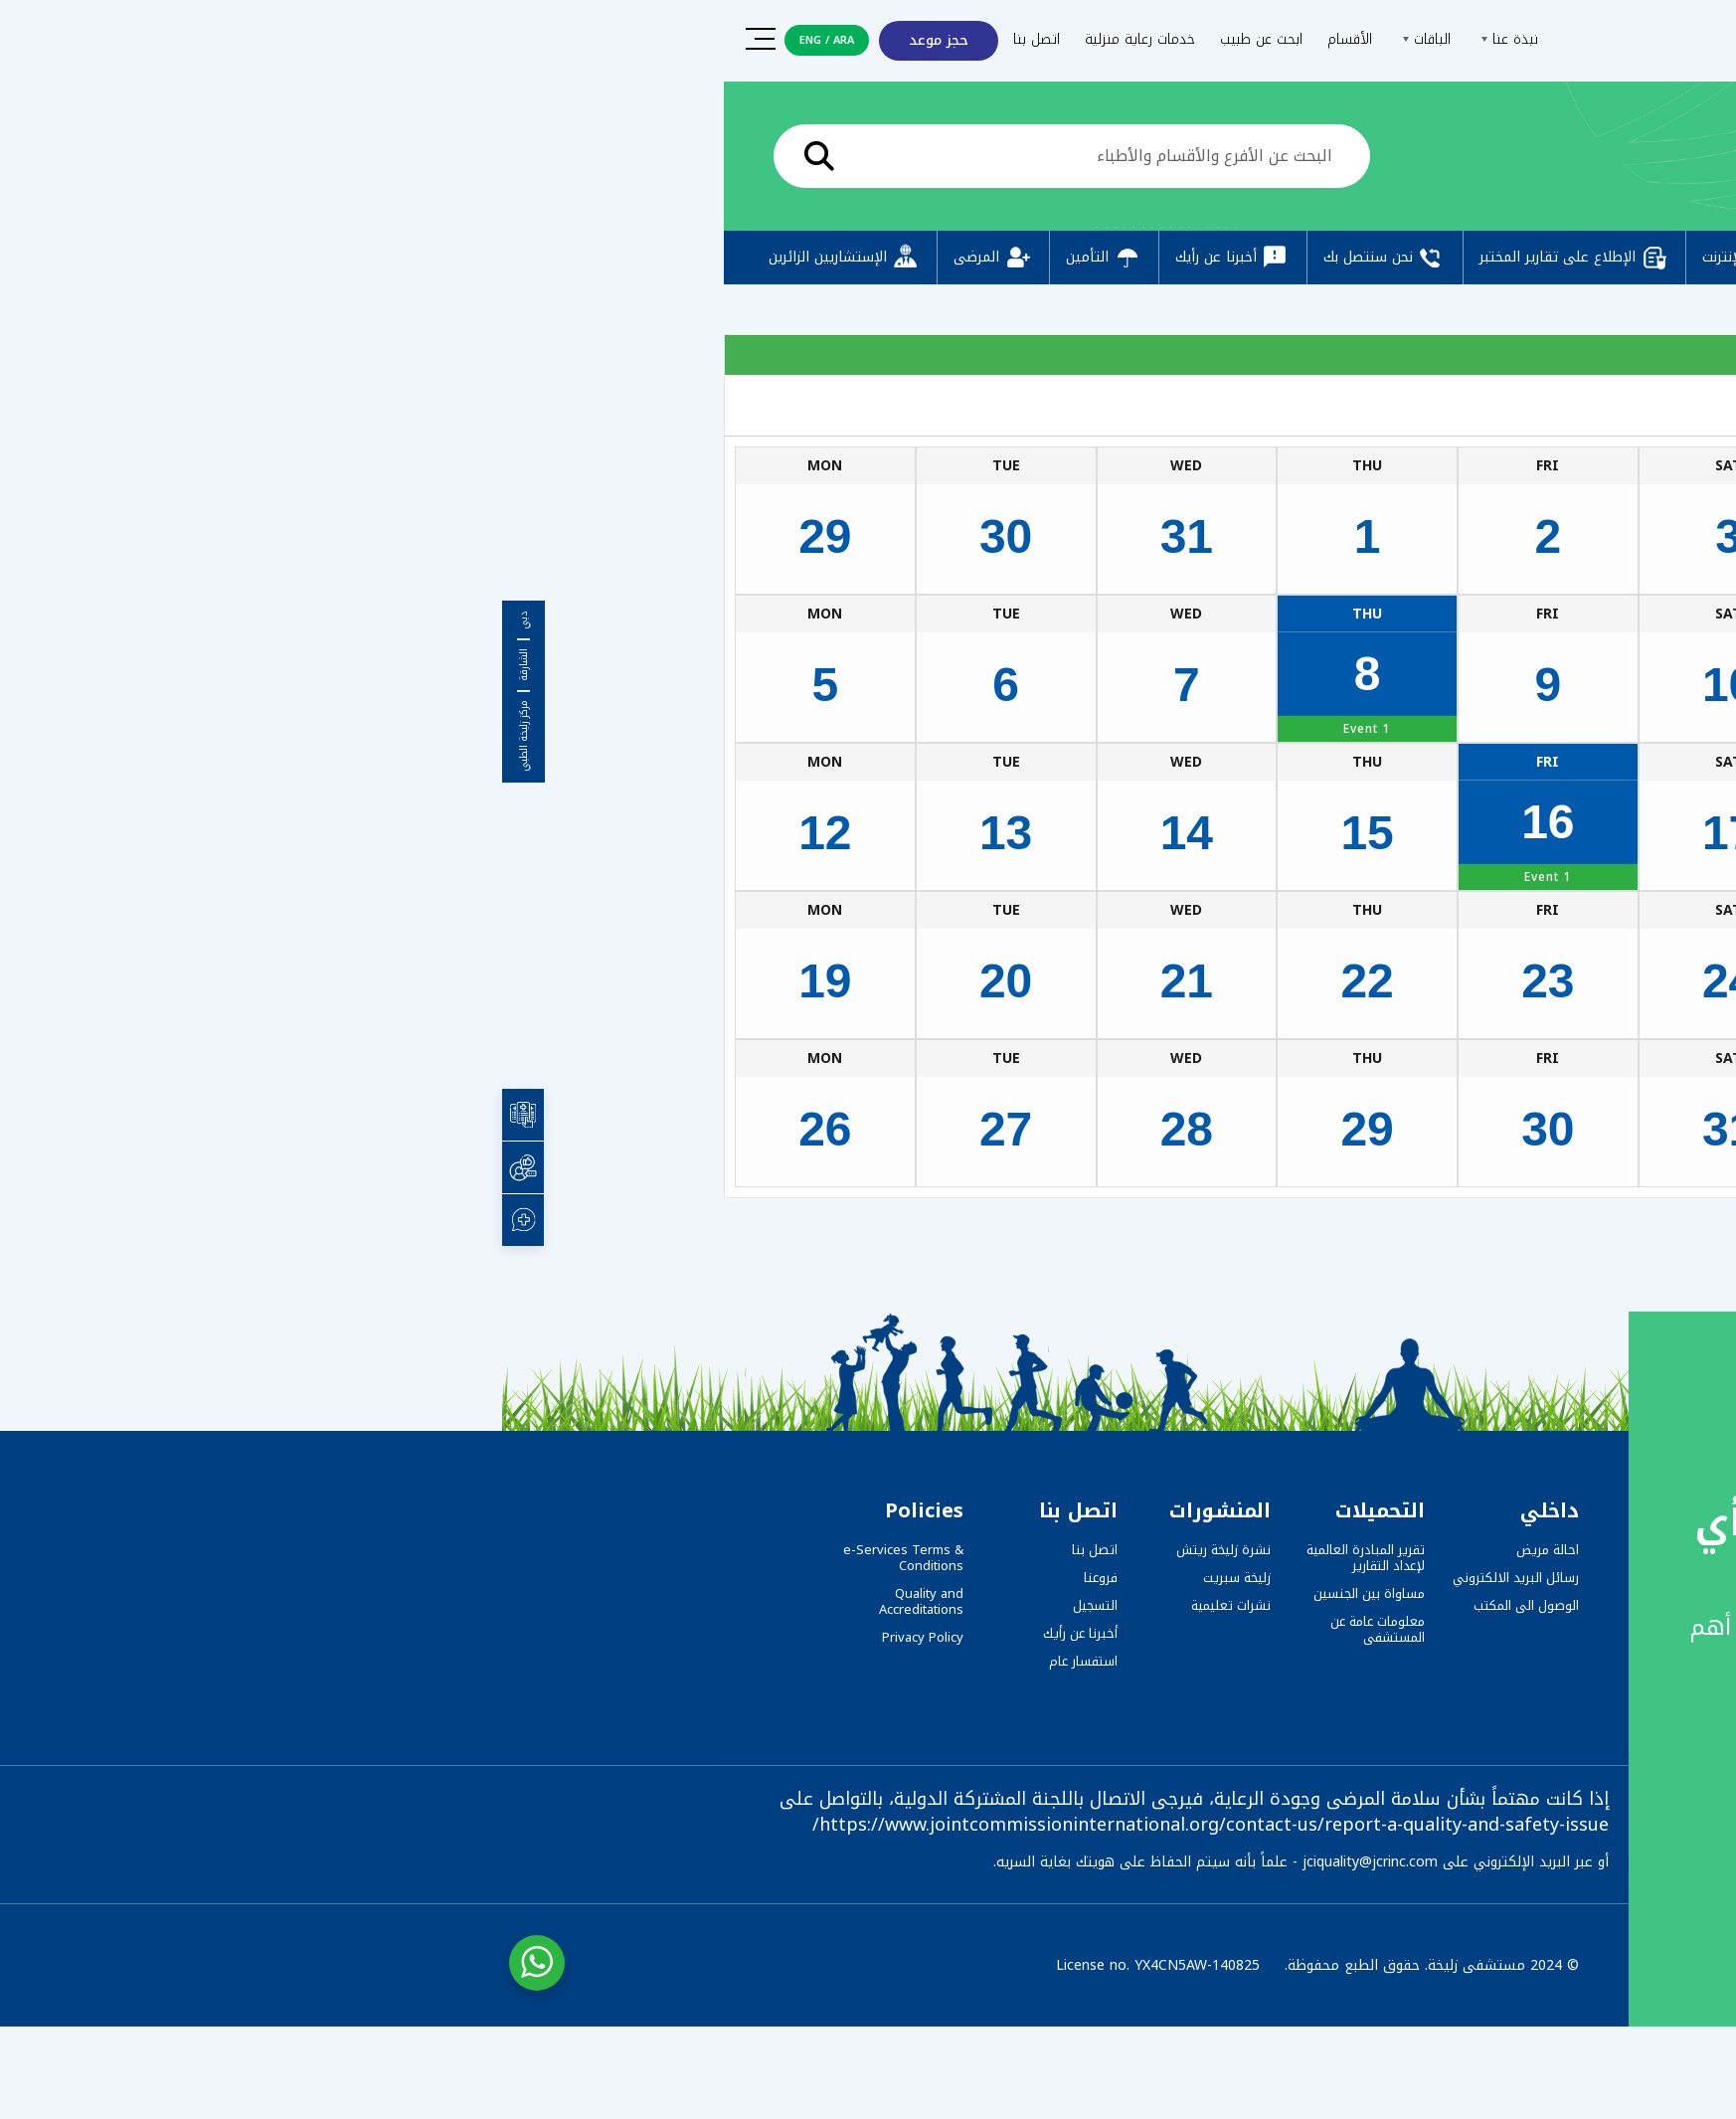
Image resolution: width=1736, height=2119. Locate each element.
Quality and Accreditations (419, 1601)
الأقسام (847, 39)
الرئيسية (1439, 160)
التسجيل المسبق (1430, 257)
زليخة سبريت (735, 1577)
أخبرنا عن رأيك (730, 257)
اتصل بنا (534, 39)
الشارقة (22, 664)
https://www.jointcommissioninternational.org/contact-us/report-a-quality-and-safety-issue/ (708, 1825)
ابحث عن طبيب (759, 39)
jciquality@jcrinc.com (868, 1862)
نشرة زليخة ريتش (721, 1549)
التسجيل (593, 1605)
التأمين (602, 257)
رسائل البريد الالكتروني (1014, 1577)
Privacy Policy (420, 1637)
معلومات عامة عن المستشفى (875, 1629)
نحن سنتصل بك (883, 257)
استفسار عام (581, 1661)
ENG (308, 40)
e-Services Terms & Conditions (401, 1557)
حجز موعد (436, 40)
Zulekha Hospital (1420, 1231)
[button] (1678, 2066)
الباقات (922, 39)
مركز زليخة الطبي (22, 736)
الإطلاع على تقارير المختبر (1072, 257)
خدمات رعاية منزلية (638, 39)
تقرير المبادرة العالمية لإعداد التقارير (863, 1557)
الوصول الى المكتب (1024, 1605)
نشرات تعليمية (729, 1605)
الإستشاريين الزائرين (342, 257)
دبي (22, 620)
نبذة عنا (1004, 39)
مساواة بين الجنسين (867, 1593)
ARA (341, 40)
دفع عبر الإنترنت (1264, 257)
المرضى (491, 257)
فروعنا (598, 1577)
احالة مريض (1045, 1549)
